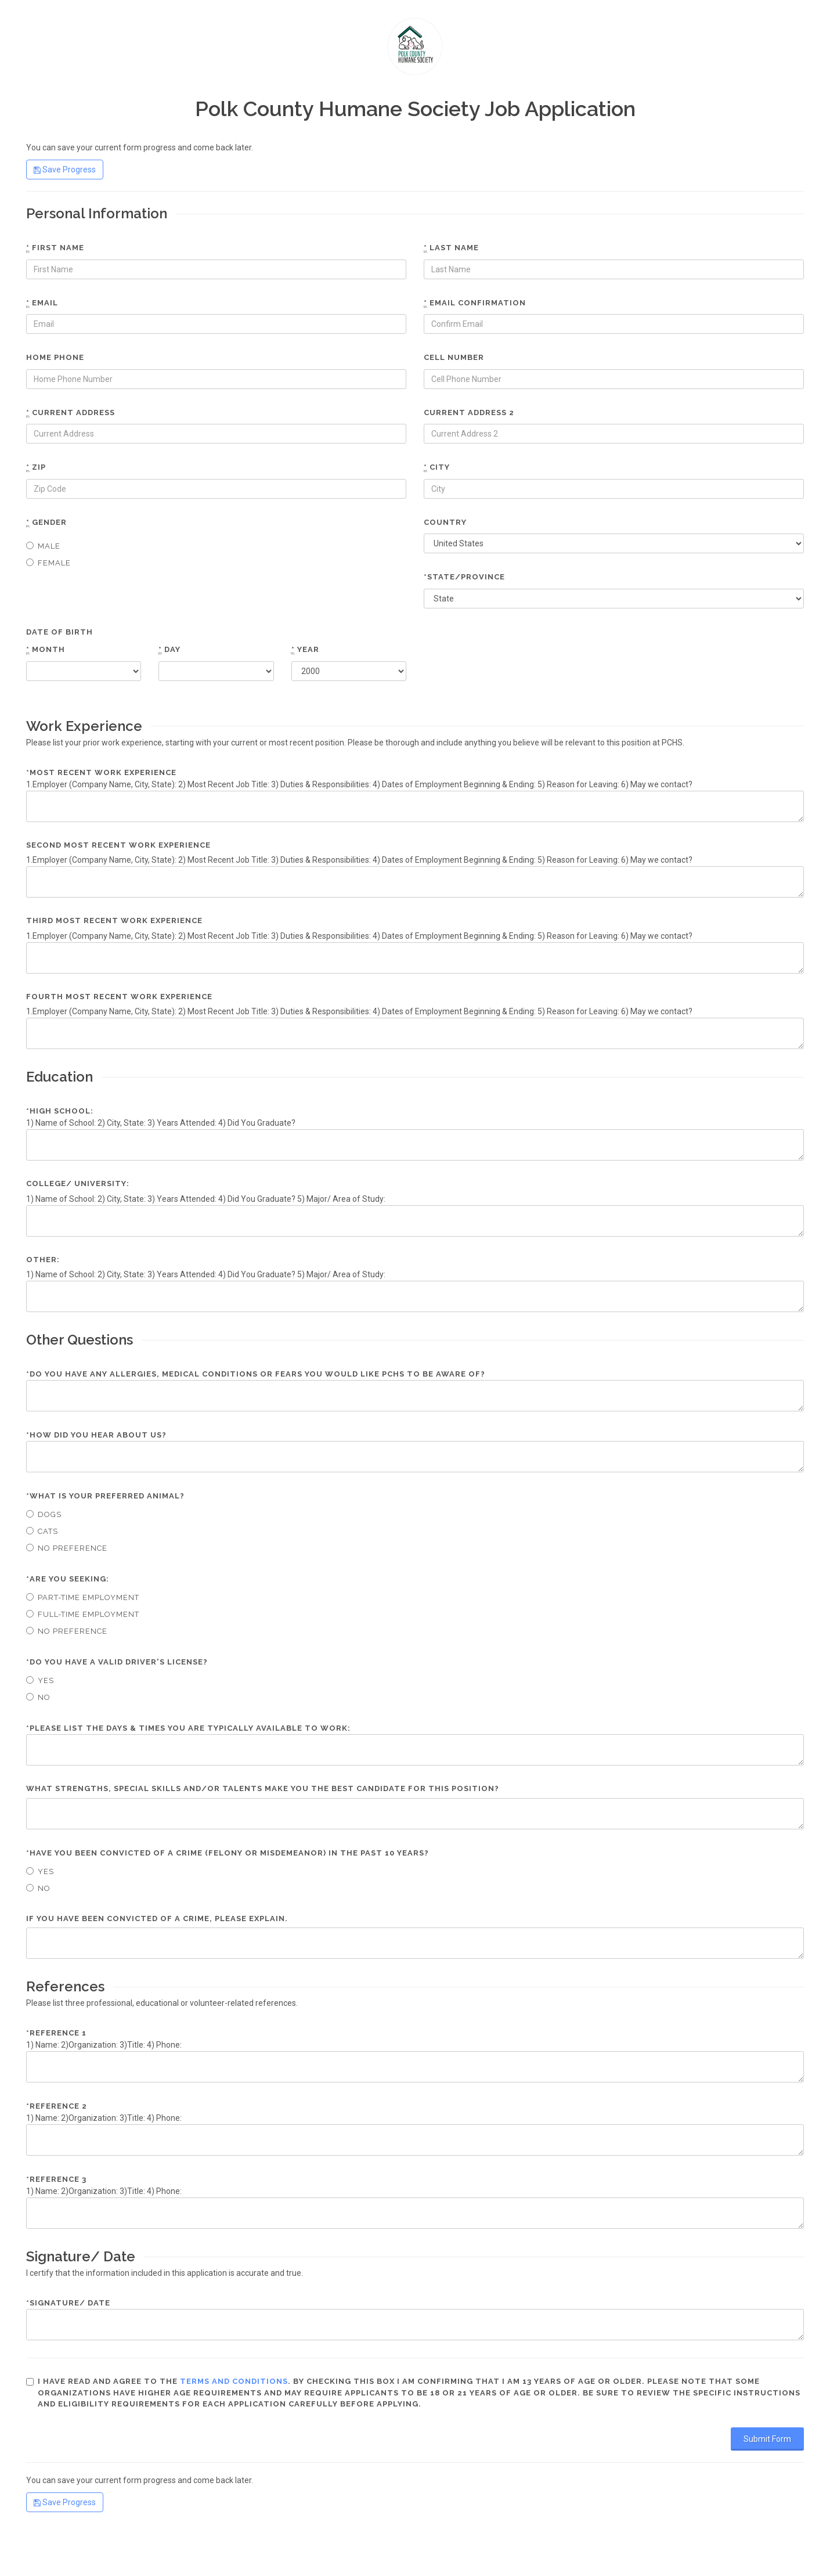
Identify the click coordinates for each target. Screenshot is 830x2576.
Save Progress (65, 169)
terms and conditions (234, 2381)
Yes (40, 1680)
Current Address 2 (469, 412)
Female (48, 563)
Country (445, 522)
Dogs (44, 1514)
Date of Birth (59, 632)
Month (45, 649)
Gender (46, 522)
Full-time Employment (82, 1614)
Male (43, 546)
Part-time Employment (82, 1597)
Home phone (55, 357)
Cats (42, 1531)
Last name (451, 248)
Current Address (70, 412)
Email (42, 303)
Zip (36, 467)
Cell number (454, 357)
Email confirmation (475, 303)
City (437, 467)
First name (55, 248)
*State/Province (464, 576)
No (38, 1697)
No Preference (66, 1548)
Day (169, 649)
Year (305, 649)
